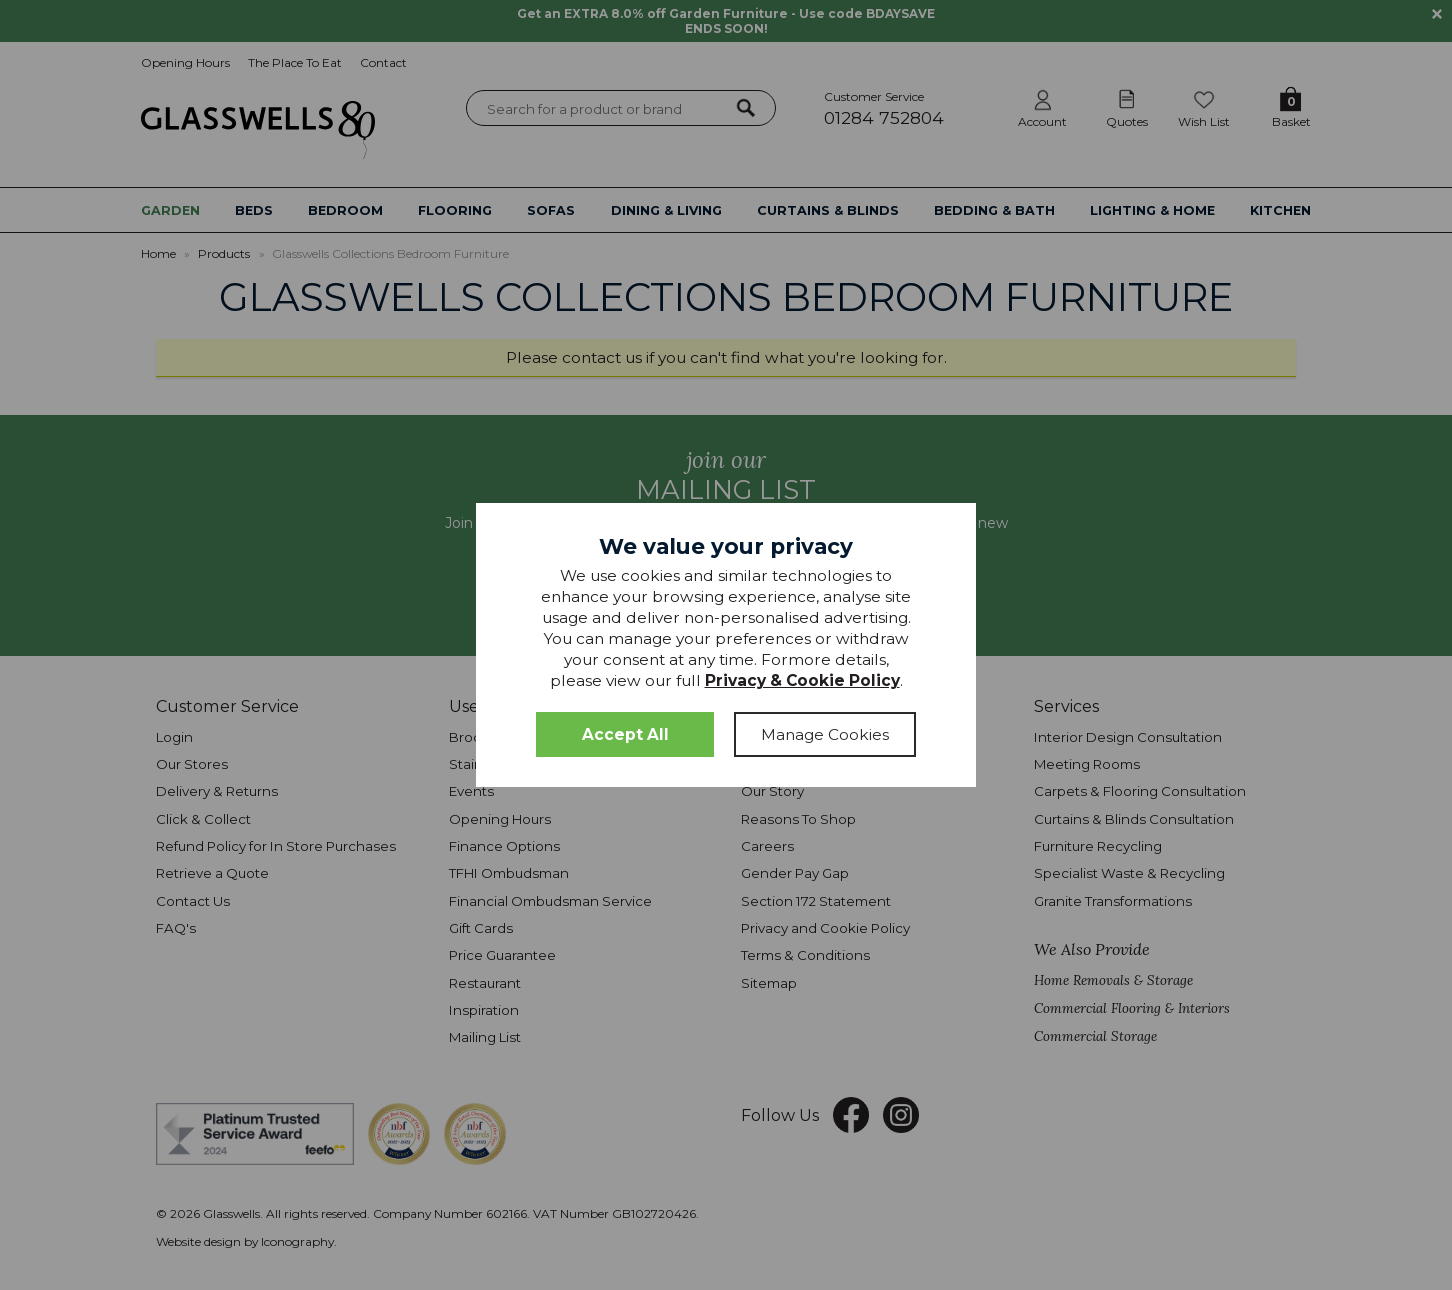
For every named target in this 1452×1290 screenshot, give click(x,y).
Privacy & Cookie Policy (802, 680)
